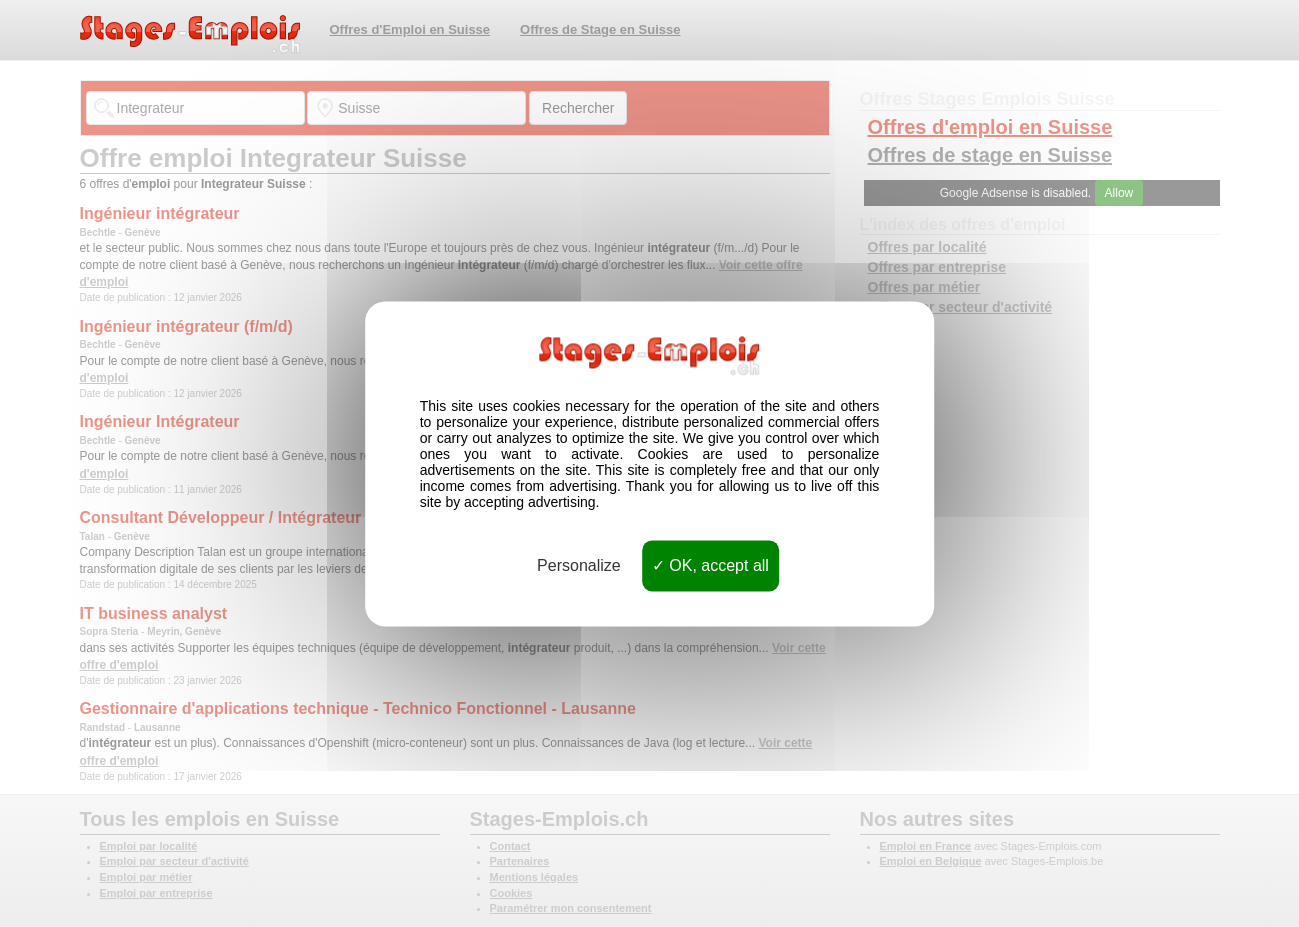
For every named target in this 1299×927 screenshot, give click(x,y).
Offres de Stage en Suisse (600, 29)
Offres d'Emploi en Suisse (410, 29)
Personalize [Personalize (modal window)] (579, 565)
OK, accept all (710, 565)
